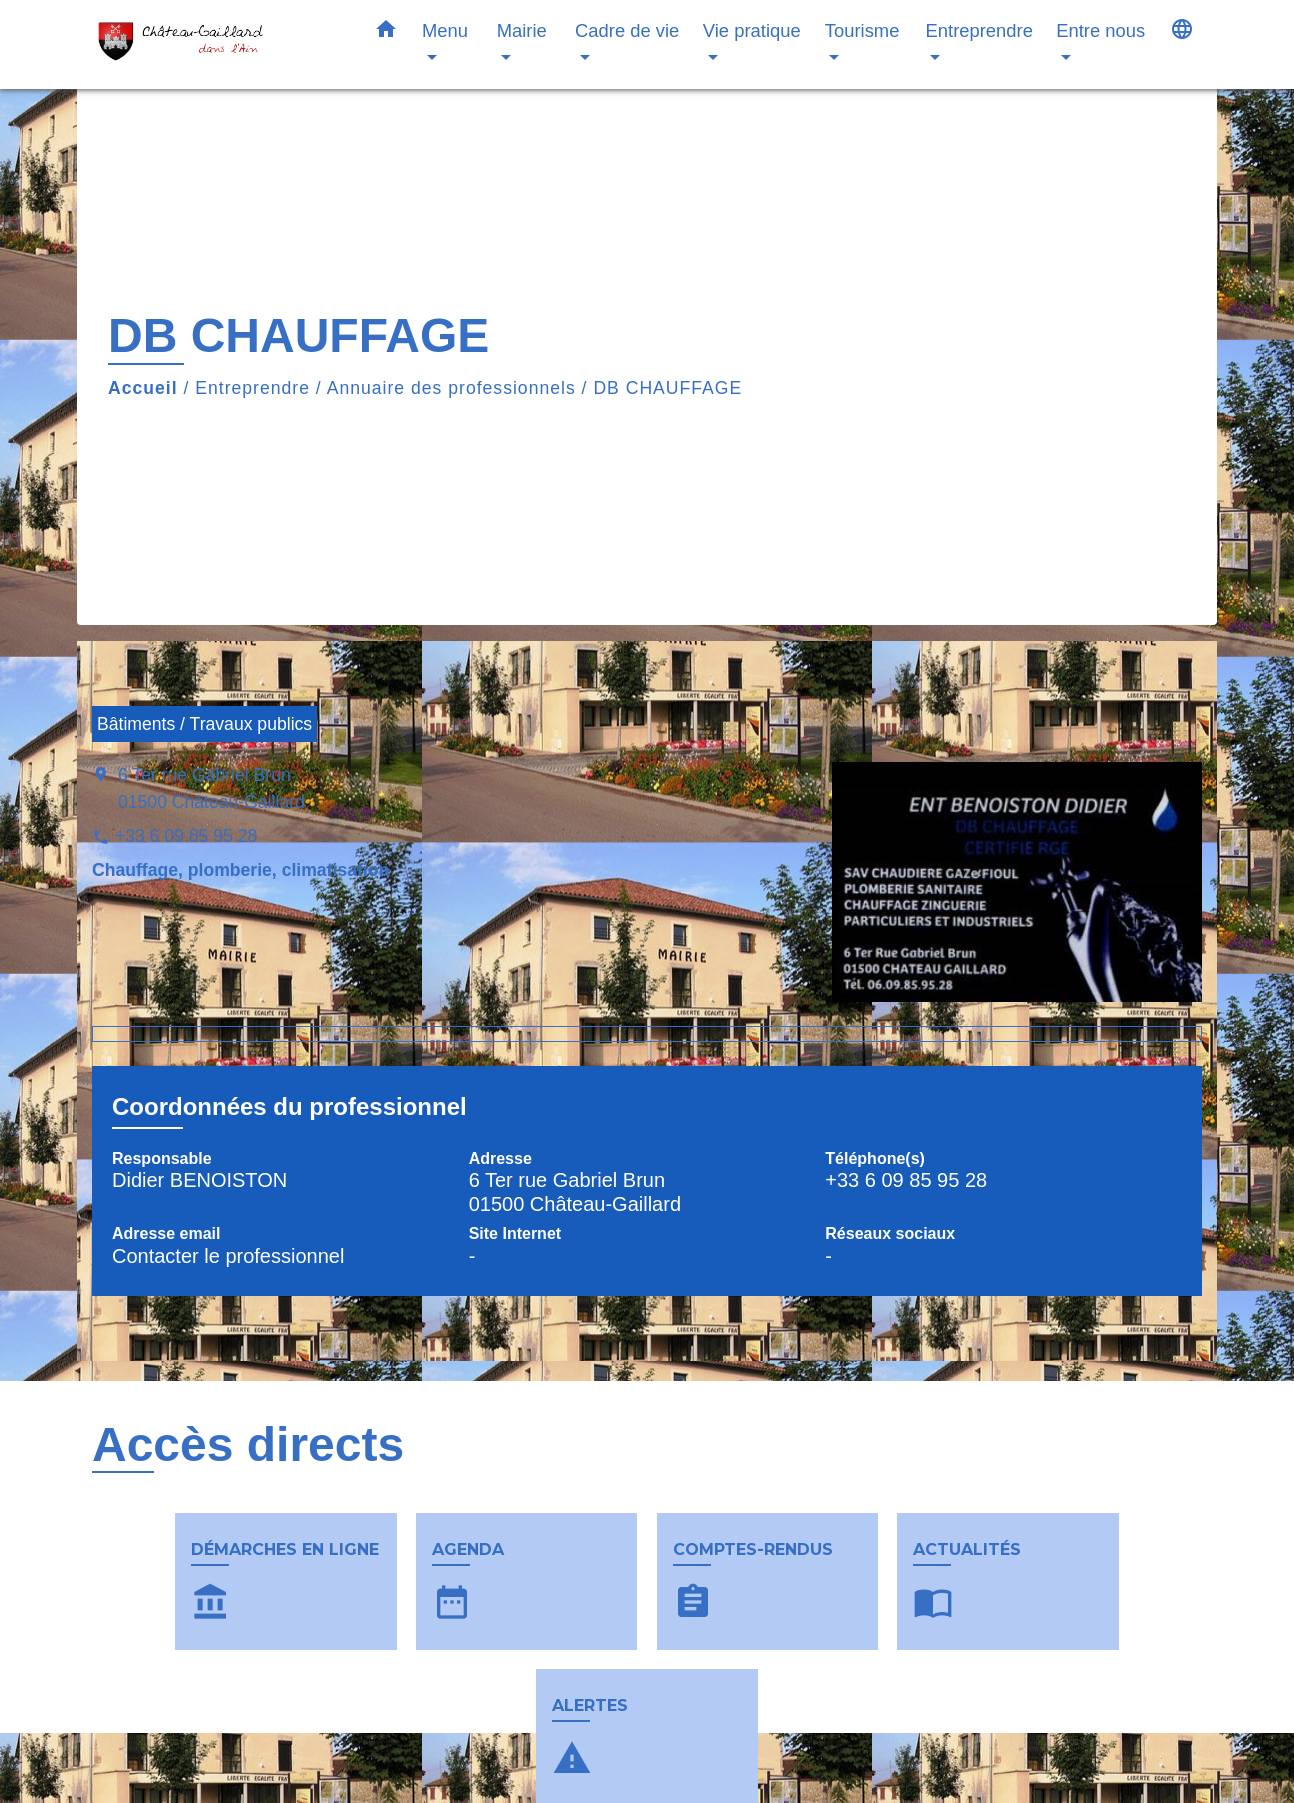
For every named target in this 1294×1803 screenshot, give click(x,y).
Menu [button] (445, 30)
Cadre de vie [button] (627, 30)
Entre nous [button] (1100, 30)
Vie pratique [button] (752, 30)
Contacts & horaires (244, 1775)
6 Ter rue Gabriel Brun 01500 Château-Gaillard (211, 788)
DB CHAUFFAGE (667, 388)
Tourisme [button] (862, 30)
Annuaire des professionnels (451, 388)
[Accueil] (217, 44)
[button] (386, 33)
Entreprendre (252, 388)
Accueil (143, 388)
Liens (906, 1775)
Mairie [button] (522, 30)
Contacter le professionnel (228, 1256)
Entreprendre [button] (979, 30)
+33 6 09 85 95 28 (186, 836)
